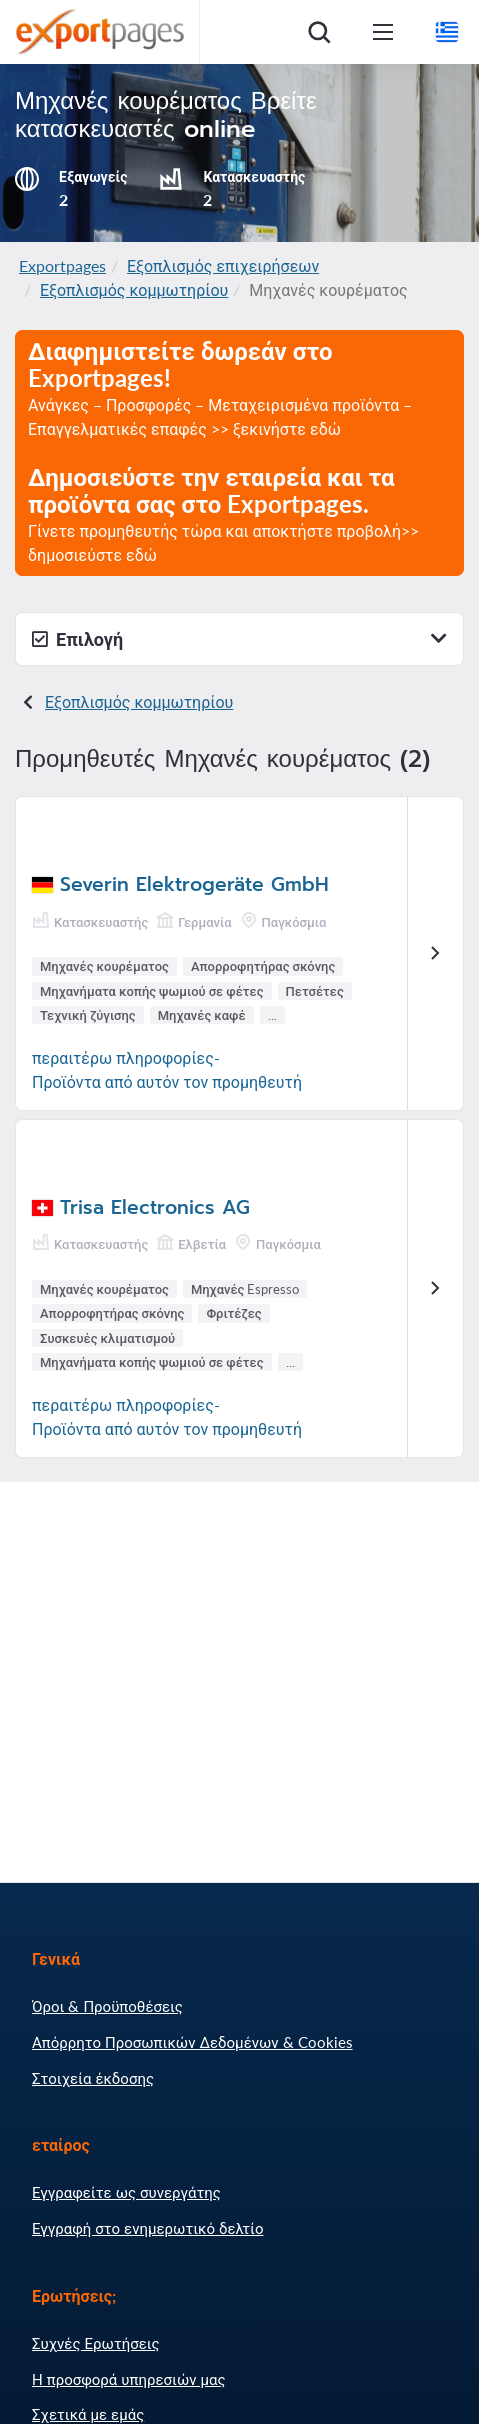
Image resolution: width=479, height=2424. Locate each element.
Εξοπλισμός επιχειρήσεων (223, 265)
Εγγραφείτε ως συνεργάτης (126, 2192)
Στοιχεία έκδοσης (93, 2078)
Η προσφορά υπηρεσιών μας (129, 2379)
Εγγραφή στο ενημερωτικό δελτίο (148, 2228)
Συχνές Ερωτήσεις (96, 2343)
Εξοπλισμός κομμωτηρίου (134, 289)
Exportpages (62, 265)
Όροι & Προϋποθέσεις (107, 2006)
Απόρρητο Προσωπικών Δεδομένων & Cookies (192, 2042)
